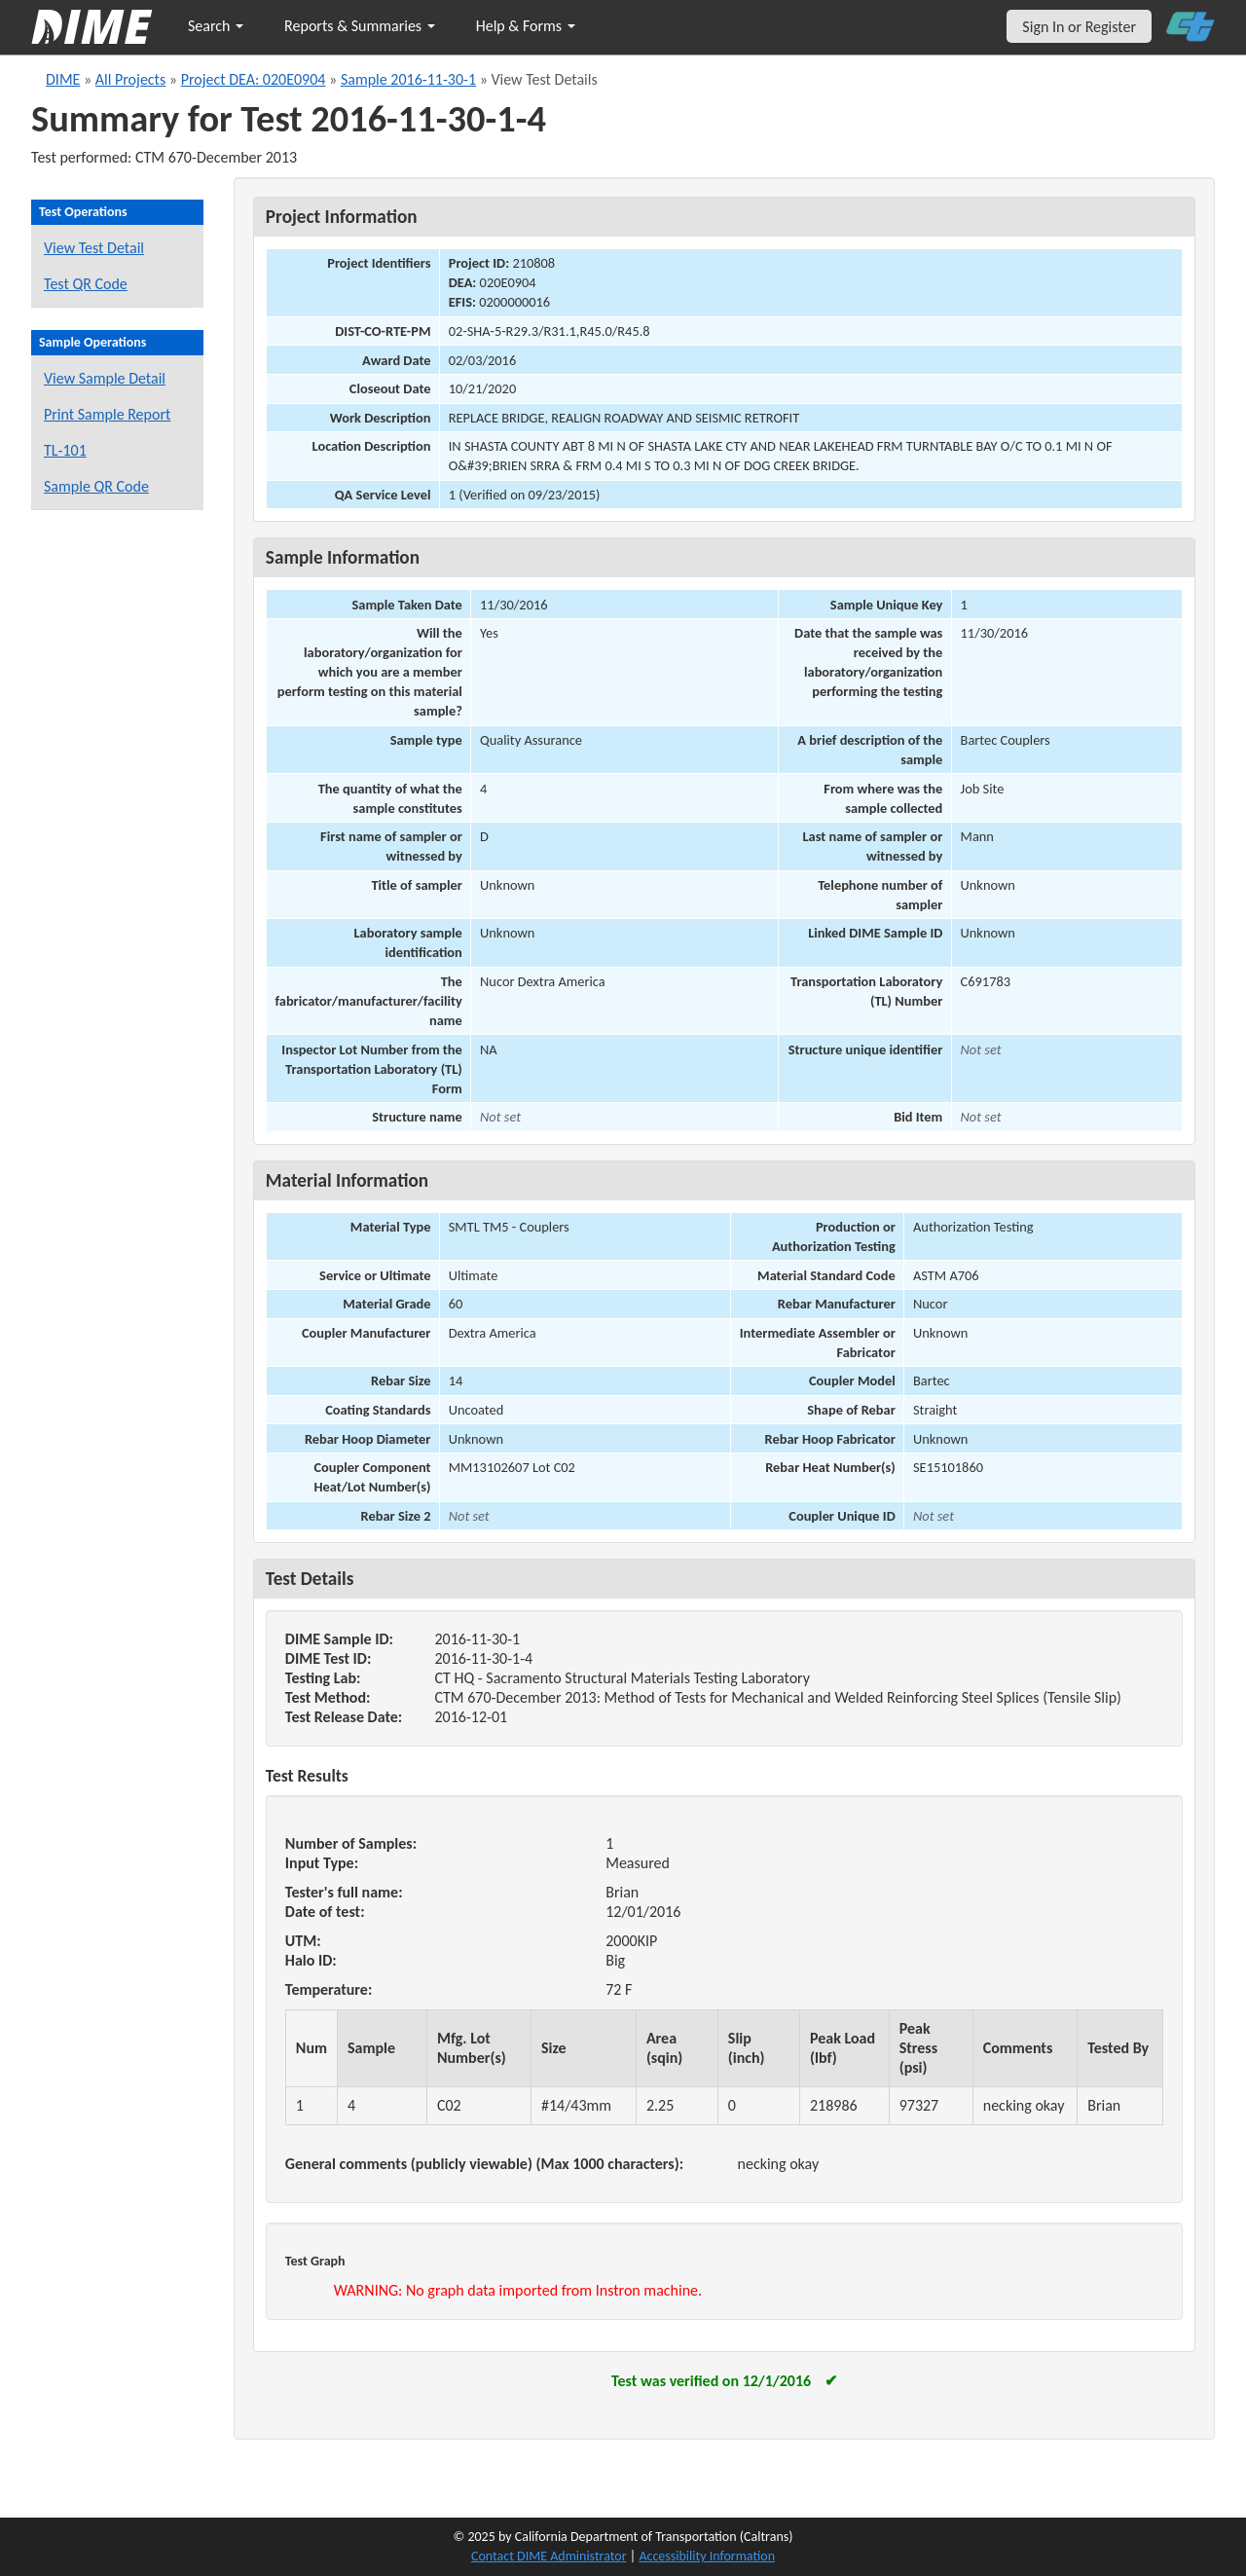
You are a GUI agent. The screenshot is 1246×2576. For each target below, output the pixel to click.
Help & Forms (525, 26)
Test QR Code (86, 284)
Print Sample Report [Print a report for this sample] (107, 414)
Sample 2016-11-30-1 (408, 79)
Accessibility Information (707, 2556)
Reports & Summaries (359, 26)
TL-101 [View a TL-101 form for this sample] (65, 450)
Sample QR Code (96, 486)
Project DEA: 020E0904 (253, 79)
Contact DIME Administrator (549, 2556)
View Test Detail (94, 248)
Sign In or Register (1079, 27)
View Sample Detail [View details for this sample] (104, 378)
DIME (63, 79)
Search (215, 26)
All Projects (130, 79)
